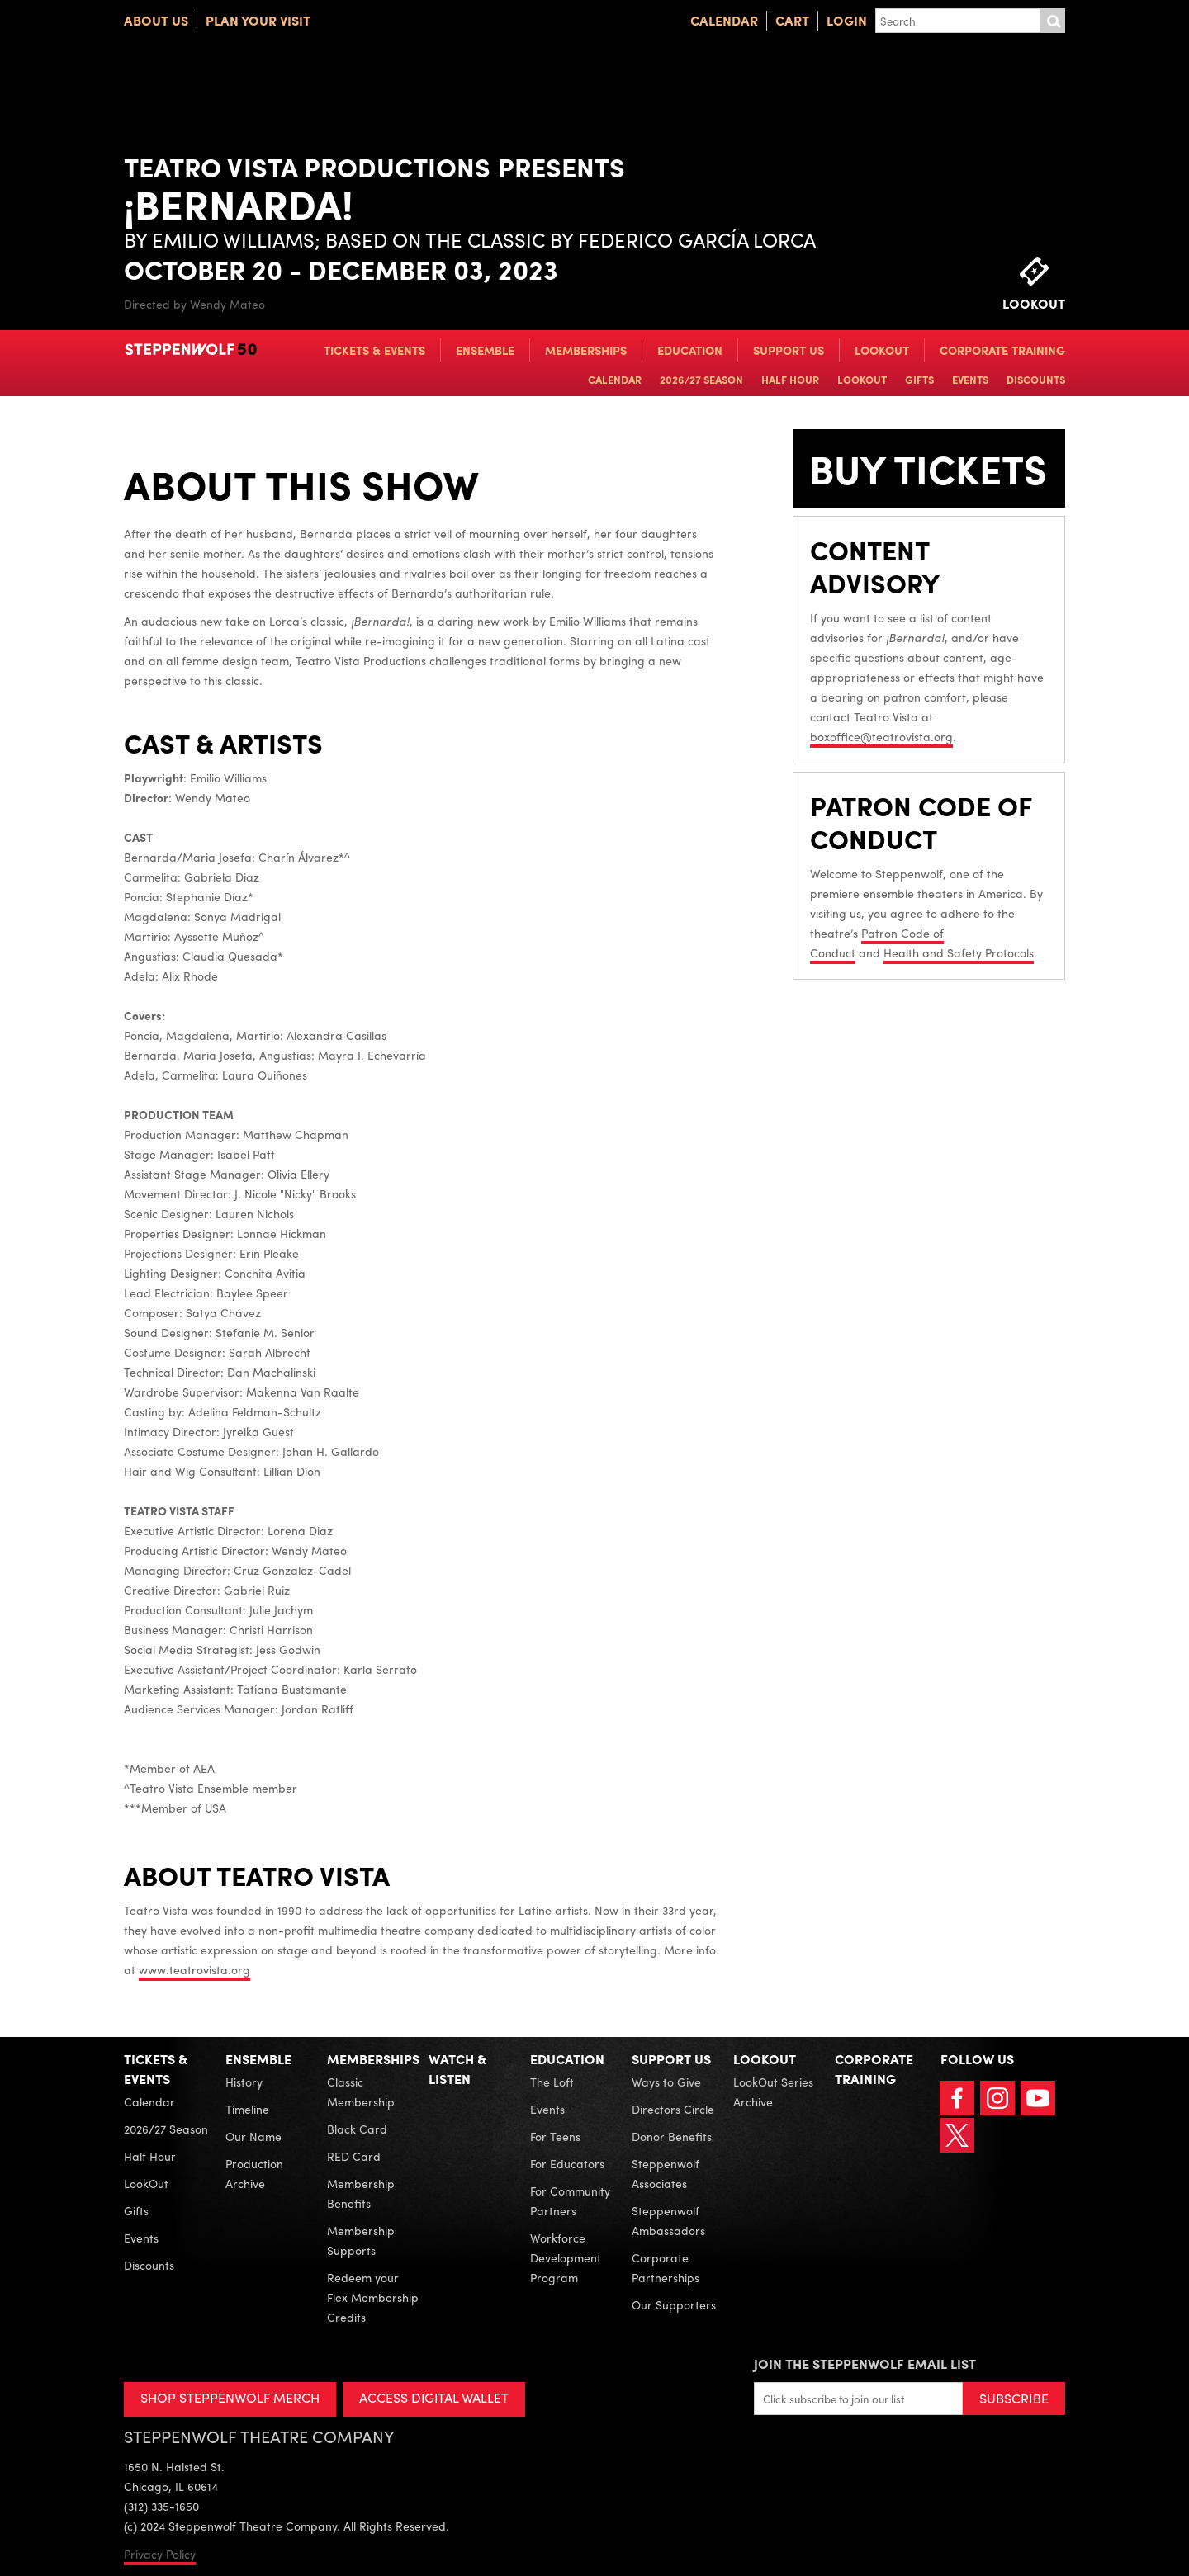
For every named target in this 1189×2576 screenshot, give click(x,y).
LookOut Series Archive (773, 2091)
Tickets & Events (374, 350)
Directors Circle (673, 2109)
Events (970, 379)
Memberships (586, 350)
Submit (1052, 20)
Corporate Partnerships (665, 2267)
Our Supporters (674, 2304)
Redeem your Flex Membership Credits (373, 2297)
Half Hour (790, 379)
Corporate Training (1002, 350)
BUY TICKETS (887, 491)
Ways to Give (666, 2081)
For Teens (555, 2136)
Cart (792, 20)
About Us (156, 20)
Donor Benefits (672, 2136)
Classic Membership (361, 2091)
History (244, 2081)
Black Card (357, 2128)
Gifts (919, 379)
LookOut (882, 350)
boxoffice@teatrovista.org (881, 783)
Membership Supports (361, 2240)
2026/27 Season (701, 379)
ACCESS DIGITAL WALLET (434, 2397)
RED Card (354, 2156)
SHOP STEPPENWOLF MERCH (230, 2397)
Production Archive (254, 2173)
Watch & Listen (457, 2068)
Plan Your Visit (258, 20)
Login (847, 20)
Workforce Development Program (565, 2257)
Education (689, 350)
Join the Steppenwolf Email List (865, 2363)
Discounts (1036, 379)
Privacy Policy (160, 2553)
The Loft (552, 2081)
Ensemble (485, 350)
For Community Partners (570, 2200)
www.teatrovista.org (194, 1969)
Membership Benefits (361, 2193)
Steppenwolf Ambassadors (668, 2220)
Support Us (788, 350)
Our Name (253, 2136)
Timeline (247, 2109)
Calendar (724, 20)
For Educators (567, 2163)
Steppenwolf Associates (665, 2173)
